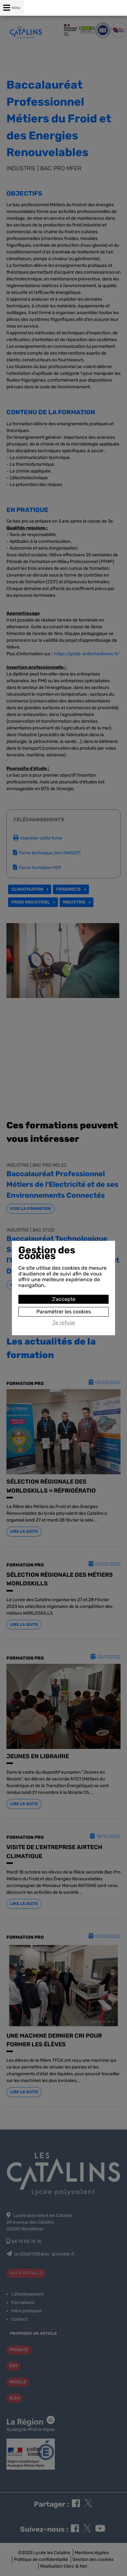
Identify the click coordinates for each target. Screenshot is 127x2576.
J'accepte (63, 1299)
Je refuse (63, 1323)
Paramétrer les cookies (63, 1312)
